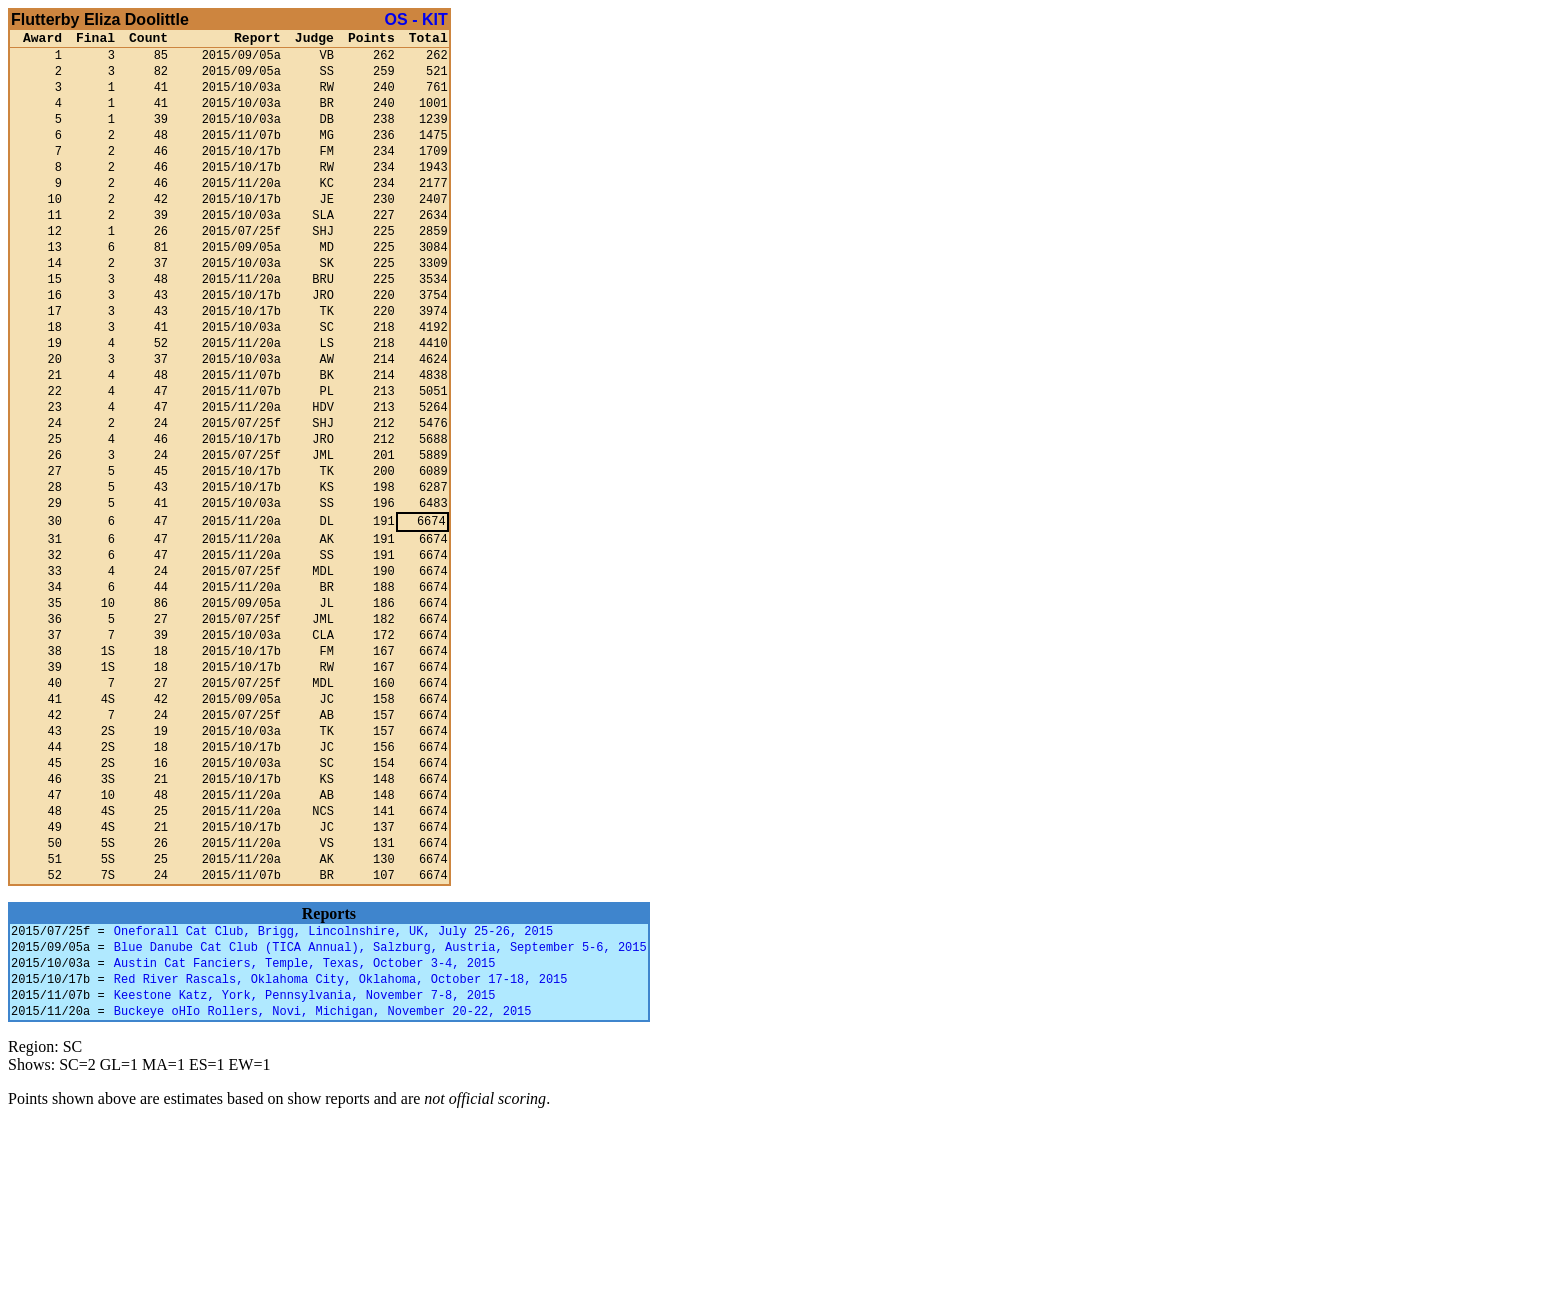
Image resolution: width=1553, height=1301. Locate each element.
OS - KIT (416, 19)
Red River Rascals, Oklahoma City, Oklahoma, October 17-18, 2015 (341, 1149)
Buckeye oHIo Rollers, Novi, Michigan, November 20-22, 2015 (323, 1187)
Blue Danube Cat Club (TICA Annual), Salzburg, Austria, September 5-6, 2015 (380, 1111)
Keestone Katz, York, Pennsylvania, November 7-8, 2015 (305, 1168)
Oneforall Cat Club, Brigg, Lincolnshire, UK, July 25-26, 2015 (333, 1092)
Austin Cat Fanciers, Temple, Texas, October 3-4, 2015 (305, 1130)
